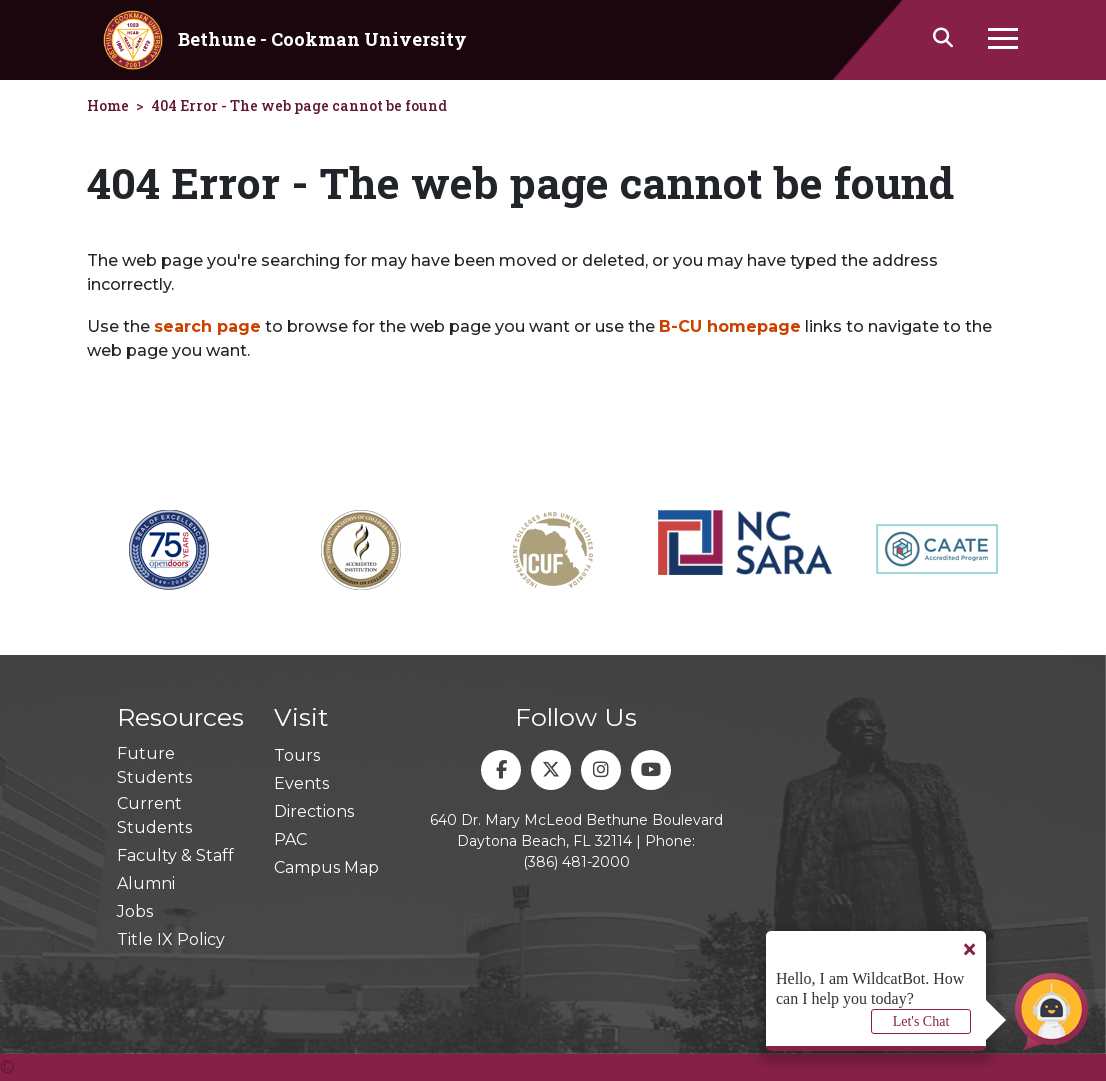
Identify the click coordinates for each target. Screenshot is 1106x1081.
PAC (290, 839)
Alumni (146, 883)
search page (207, 326)
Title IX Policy (171, 939)
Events (301, 783)
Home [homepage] (108, 105)
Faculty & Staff (175, 855)
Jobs (135, 911)
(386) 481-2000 (576, 862)
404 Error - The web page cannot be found (299, 105)
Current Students (154, 815)
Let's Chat (921, 1021)
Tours (297, 755)
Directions (314, 811)
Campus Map (326, 867)
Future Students (154, 765)
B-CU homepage (730, 326)
